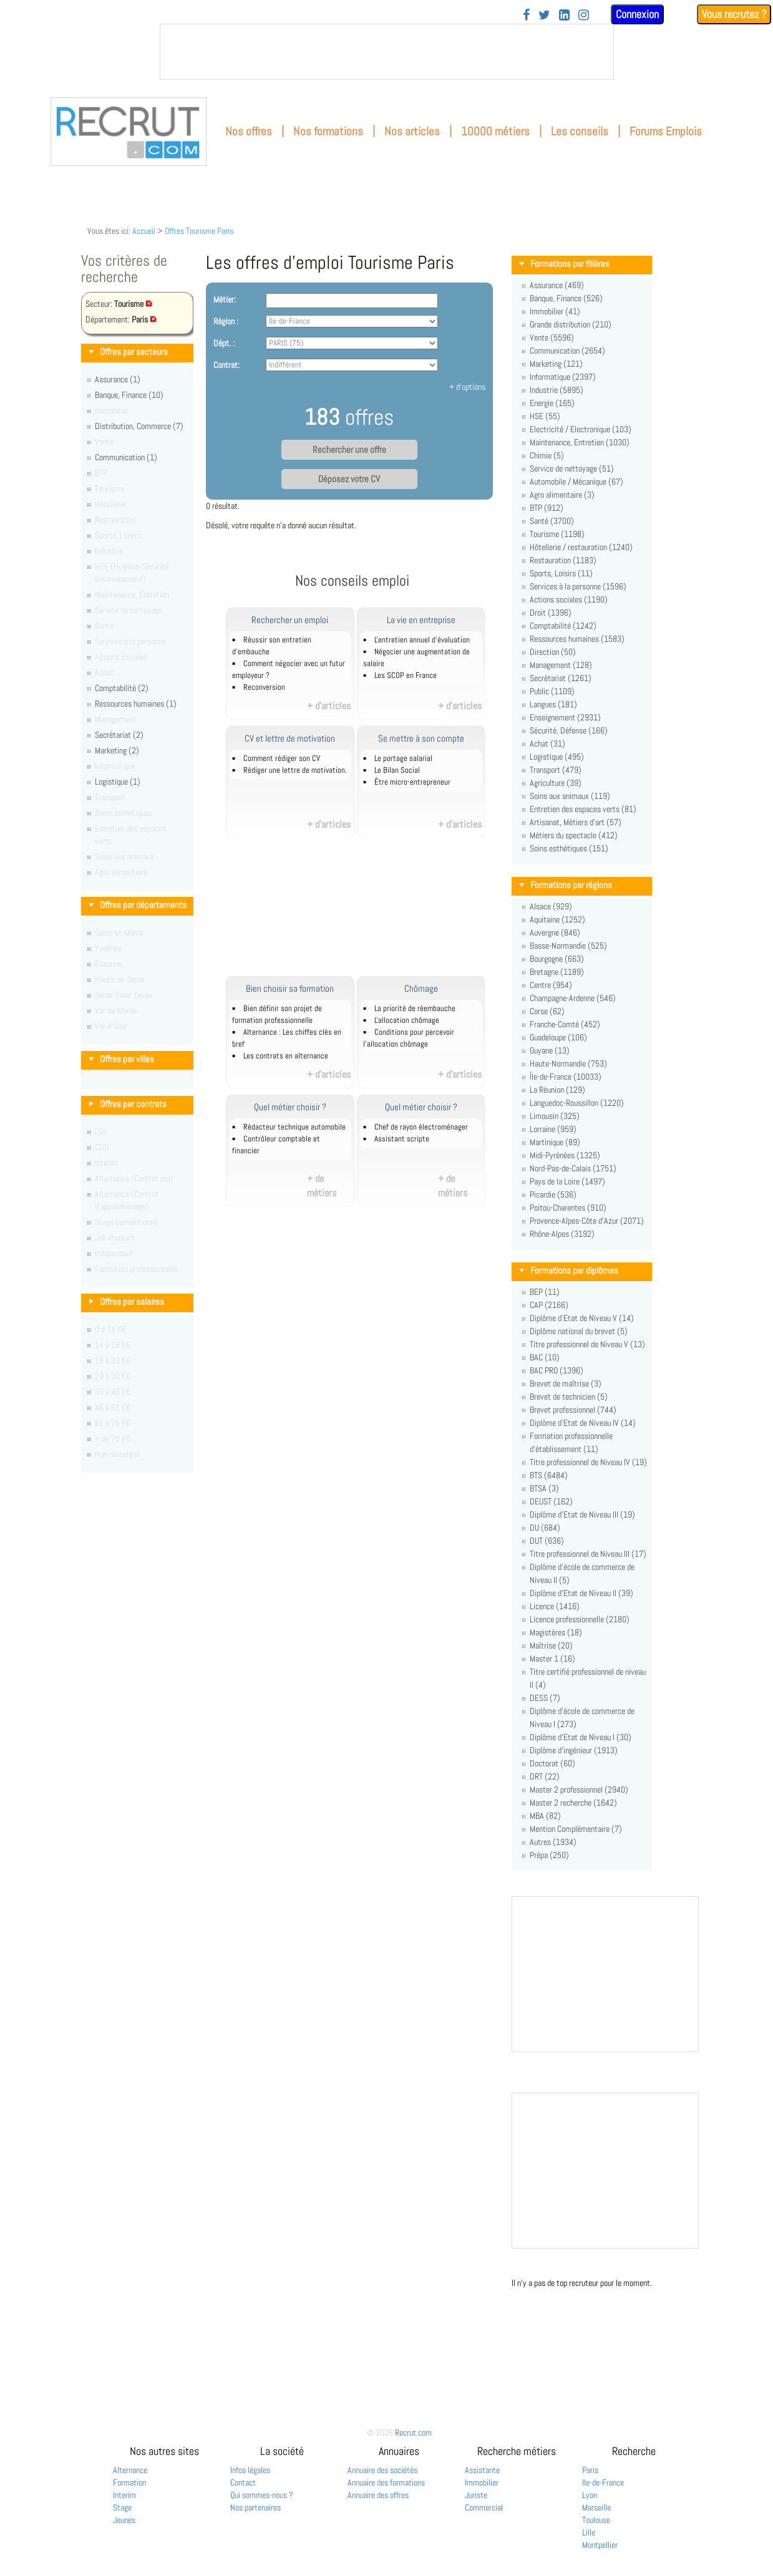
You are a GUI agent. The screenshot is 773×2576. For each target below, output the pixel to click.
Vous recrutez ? (734, 14)
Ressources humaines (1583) (577, 638)
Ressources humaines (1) (136, 703)
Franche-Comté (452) (565, 1024)
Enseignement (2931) (565, 717)
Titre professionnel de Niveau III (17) (588, 1553)
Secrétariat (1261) (560, 678)
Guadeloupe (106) (558, 1037)
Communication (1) (126, 457)
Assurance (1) (117, 379)
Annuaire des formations (386, 2482)
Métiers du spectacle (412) (574, 835)
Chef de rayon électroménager (421, 1127)
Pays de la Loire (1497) (567, 1181)
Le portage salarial (403, 758)
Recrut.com (413, 2432)
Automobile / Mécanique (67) (576, 481)
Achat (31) (547, 743)
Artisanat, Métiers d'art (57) (575, 822)
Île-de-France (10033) (565, 1076)
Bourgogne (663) (557, 958)
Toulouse (596, 2519)
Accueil (143, 230)
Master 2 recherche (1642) (573, 1802)
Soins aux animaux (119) (570, 795)
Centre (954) (551, 984)
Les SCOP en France (405, 675)
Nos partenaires (255, 2507)
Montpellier (600, 2544)
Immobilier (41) (555, 311)
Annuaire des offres (378, 2495)
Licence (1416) (555, 1606)
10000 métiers (495, 131)
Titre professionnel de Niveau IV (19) (588, 1462)
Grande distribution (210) (570, 324)
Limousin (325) (555, 1115)
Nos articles (412, 131)
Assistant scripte (401, 1139)
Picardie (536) (553, 1194)
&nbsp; (387, 52)
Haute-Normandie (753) (568, 1063)
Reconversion (264, 687)
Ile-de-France (603, 2482)
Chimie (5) (547, 455)
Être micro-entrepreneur (412, 782)
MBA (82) (545, 1815)
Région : (225, 321)
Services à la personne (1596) (578, 586)
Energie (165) (552, 403)
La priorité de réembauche (414, 1009)
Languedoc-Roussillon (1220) (577, 1102)
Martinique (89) (555, 1142)
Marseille (596, 2507)
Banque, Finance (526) (566, 298)
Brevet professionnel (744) (573, 1409)
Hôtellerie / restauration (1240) (581, 547)
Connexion (637, 14)
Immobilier (481, 2482)
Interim (124, 2495)
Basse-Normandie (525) (568, 945)
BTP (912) (546, 507)
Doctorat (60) (552, 1763)
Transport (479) (555, 769)
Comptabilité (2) (121, 688)
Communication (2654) (567, 350)
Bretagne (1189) (557, 971)
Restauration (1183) (563, 560)
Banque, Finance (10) (129, 394)
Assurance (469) (557, 285)
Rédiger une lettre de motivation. (295, 770)
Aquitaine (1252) (557, 919)
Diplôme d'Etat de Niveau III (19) (582, 1514)
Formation (129, 2482)
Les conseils (579, 131)
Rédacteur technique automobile (294, 1127)
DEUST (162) (551, 1501)
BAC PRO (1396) (556, 1370)
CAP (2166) (549, 1304)
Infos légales (250, 2470)
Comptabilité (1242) (563, 625)
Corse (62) (547, 1011)
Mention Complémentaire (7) (576, 1828)
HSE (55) (545, 416)
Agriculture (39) (555, 782)
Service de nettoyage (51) (572, 468)
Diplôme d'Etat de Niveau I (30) (580, 1737)
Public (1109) (552, 691)
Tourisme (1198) (557, 534)
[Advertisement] (366, 914)
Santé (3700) (552, 520)
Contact (243, 2482)
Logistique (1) (117, 781)
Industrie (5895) (556, 389)
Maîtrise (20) (551, 1645)
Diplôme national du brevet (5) (579, 1331)
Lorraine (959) (553, 1129)
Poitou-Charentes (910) (568, 1207)
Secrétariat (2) (119, 734)
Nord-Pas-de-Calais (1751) (573, 1168)
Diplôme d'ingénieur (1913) (574, 1750)
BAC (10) (545, 1357)
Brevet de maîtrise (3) (565, 1383)
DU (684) (545, 1527)
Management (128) (561, 665)
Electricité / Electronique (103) (580, 429)
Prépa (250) (549, 1855)
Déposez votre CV (349, 479)
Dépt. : (224, 343)
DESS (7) (545, 1697)
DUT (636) (547, 1540)
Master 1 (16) (552, 1658)
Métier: (224, 299)
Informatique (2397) (563, 376)
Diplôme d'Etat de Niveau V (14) (582, 1318)
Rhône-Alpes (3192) (562, 1233)
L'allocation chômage (406, 1020)
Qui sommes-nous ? (261, 2495)
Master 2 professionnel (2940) (579, 1789)
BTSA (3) (544, 1488)
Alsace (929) (551, 906)
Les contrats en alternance (285, 1056)
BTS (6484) (549, 1475)
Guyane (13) (550, 1050)
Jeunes (124, 2519)
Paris (590, 2470)
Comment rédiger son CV (281, 758)
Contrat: (226, 364)
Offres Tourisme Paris (199, 230)
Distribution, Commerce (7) (139, 426)
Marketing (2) (117, 750)
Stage (122, 2507)
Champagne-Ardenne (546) (573, 998)
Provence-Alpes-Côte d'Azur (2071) (587, 1220)
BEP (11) (545, 1291)
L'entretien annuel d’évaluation (422, 640)
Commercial (484, 2507)
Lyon (589, 2495)
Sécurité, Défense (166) (569, 730)
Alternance (130, 2470)
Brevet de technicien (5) (569, 1396)
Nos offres (248, 131)
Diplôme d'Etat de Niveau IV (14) (583, 1422)
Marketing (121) (556, 363)
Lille (588, 2532)
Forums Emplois (666, 131)
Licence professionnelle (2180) (580, 1619)
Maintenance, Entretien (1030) (580, 442)
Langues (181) (553, 704)
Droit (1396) (550, 612)
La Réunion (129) (557, 1089)
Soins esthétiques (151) (569, 848)
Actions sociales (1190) (569, 599)
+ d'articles (329, 705)
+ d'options (467, 386)
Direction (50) (553, 651)
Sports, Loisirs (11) (561, 573)
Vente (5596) (552, 337)
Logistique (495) (557, 756)
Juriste (476, 2495)
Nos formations (328, 131)
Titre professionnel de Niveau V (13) (587, 1344)
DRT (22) (545, 1776)
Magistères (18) (556, 1632)
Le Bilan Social (397, 770)
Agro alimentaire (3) (562, 494)
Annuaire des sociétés (382, 2470)
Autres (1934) (553, 1841)
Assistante (482, 2470)
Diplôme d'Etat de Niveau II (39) (581, 1593)
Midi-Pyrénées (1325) (565, 1155)
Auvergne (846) (555, 932)
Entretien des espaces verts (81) (583, 809)
